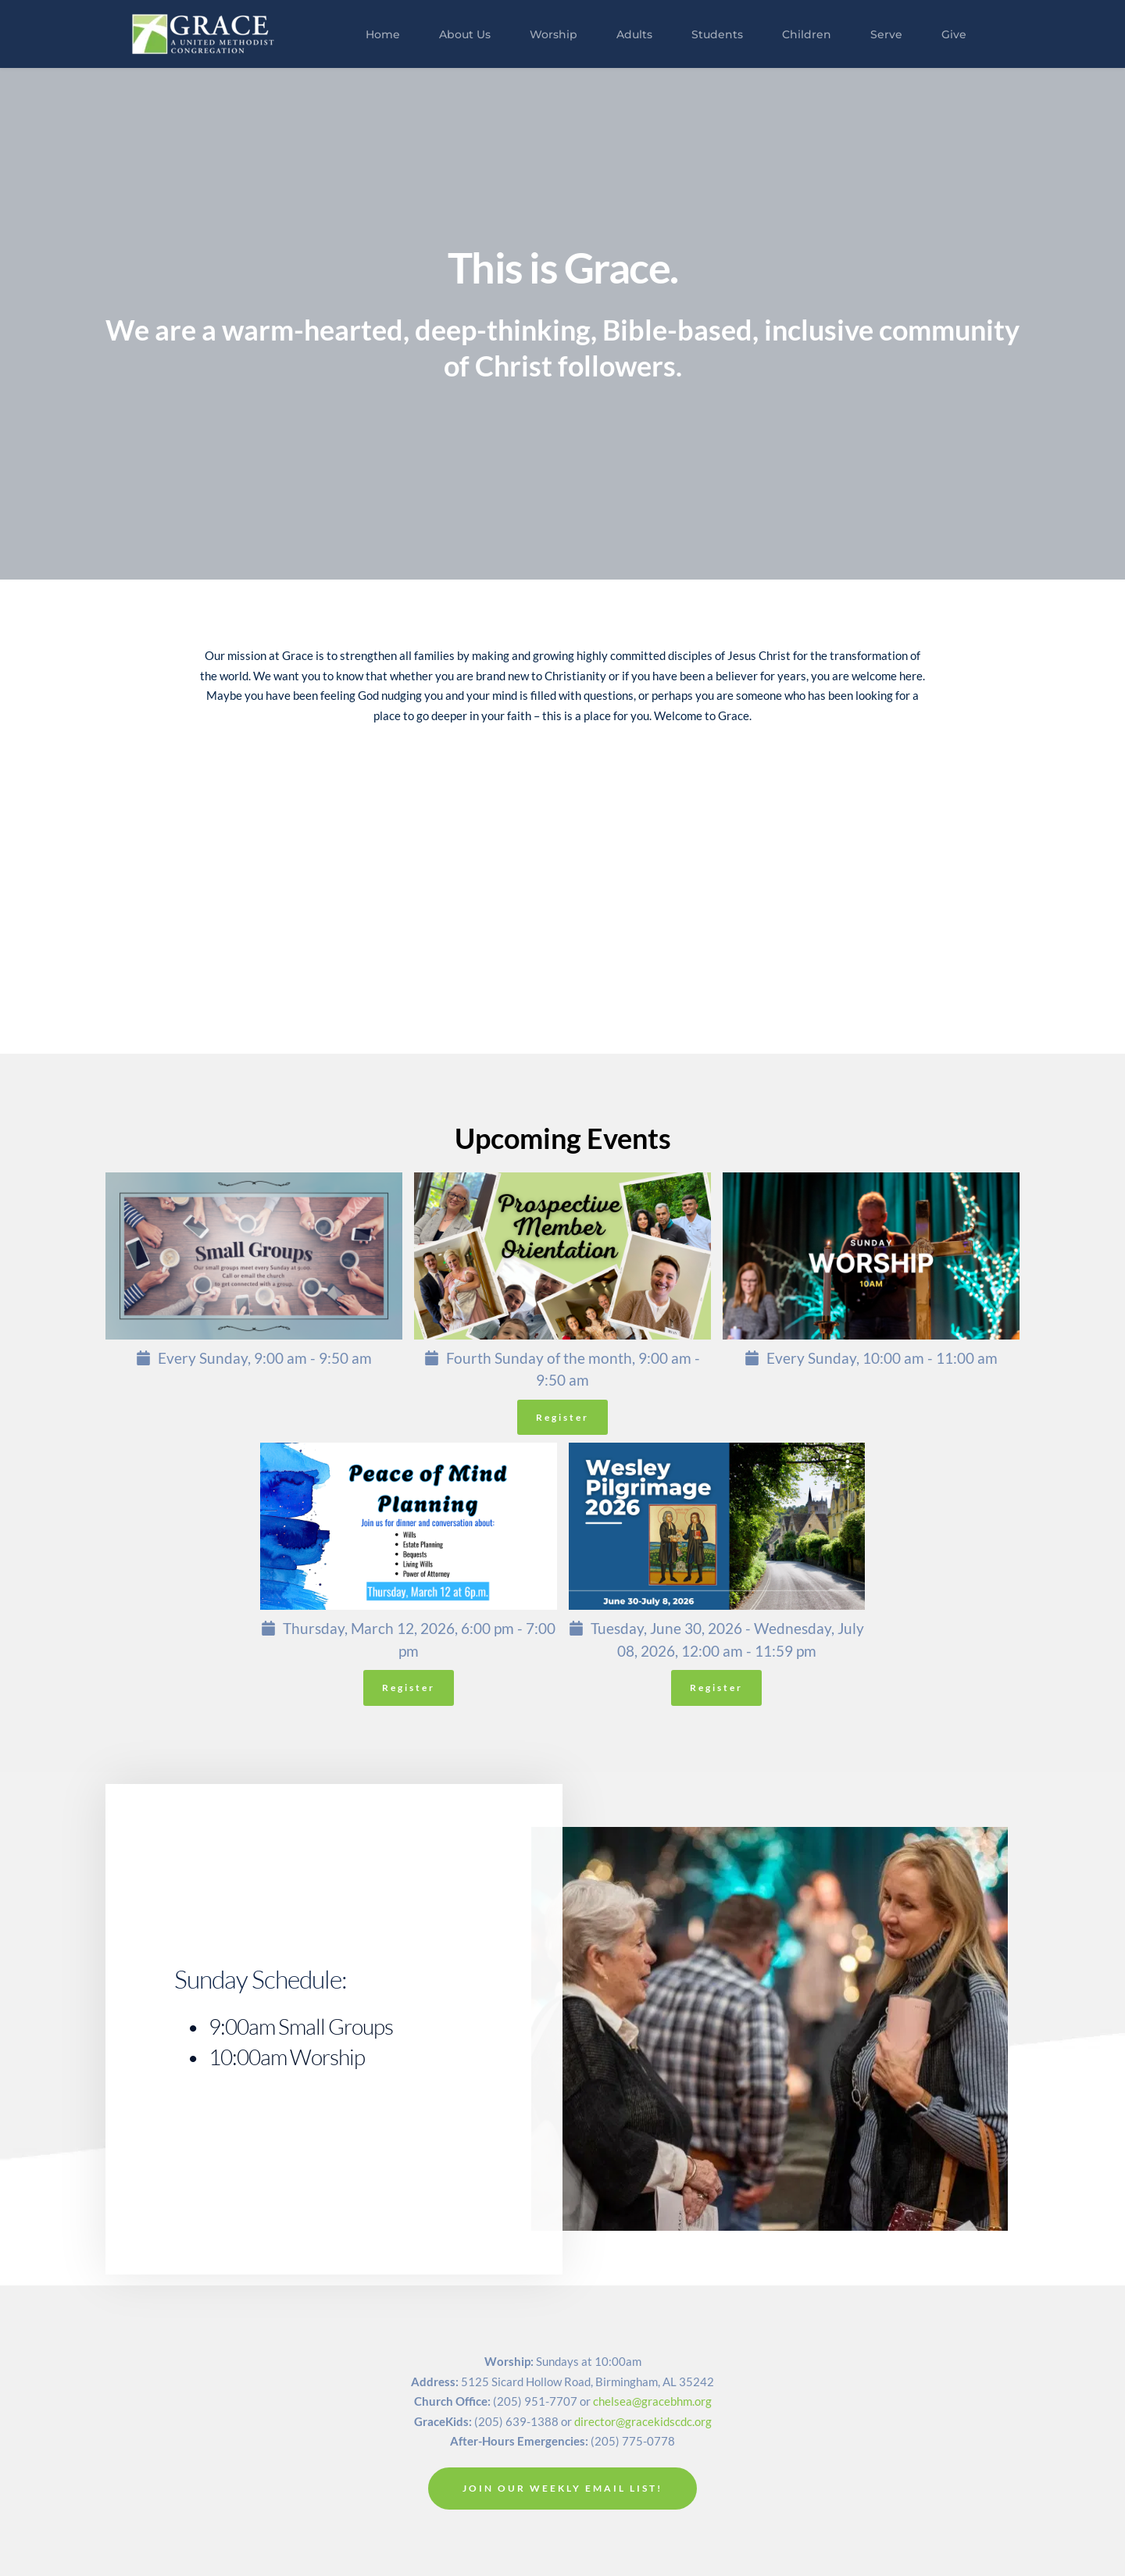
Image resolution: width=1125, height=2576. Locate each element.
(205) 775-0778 (633, 2441)
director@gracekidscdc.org (643, 2421)
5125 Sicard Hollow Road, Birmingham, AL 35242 (587, 2381)
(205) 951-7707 (535, 2401)
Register (562, 1417)
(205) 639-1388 (516, 2421)
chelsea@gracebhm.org (652, 2401)
